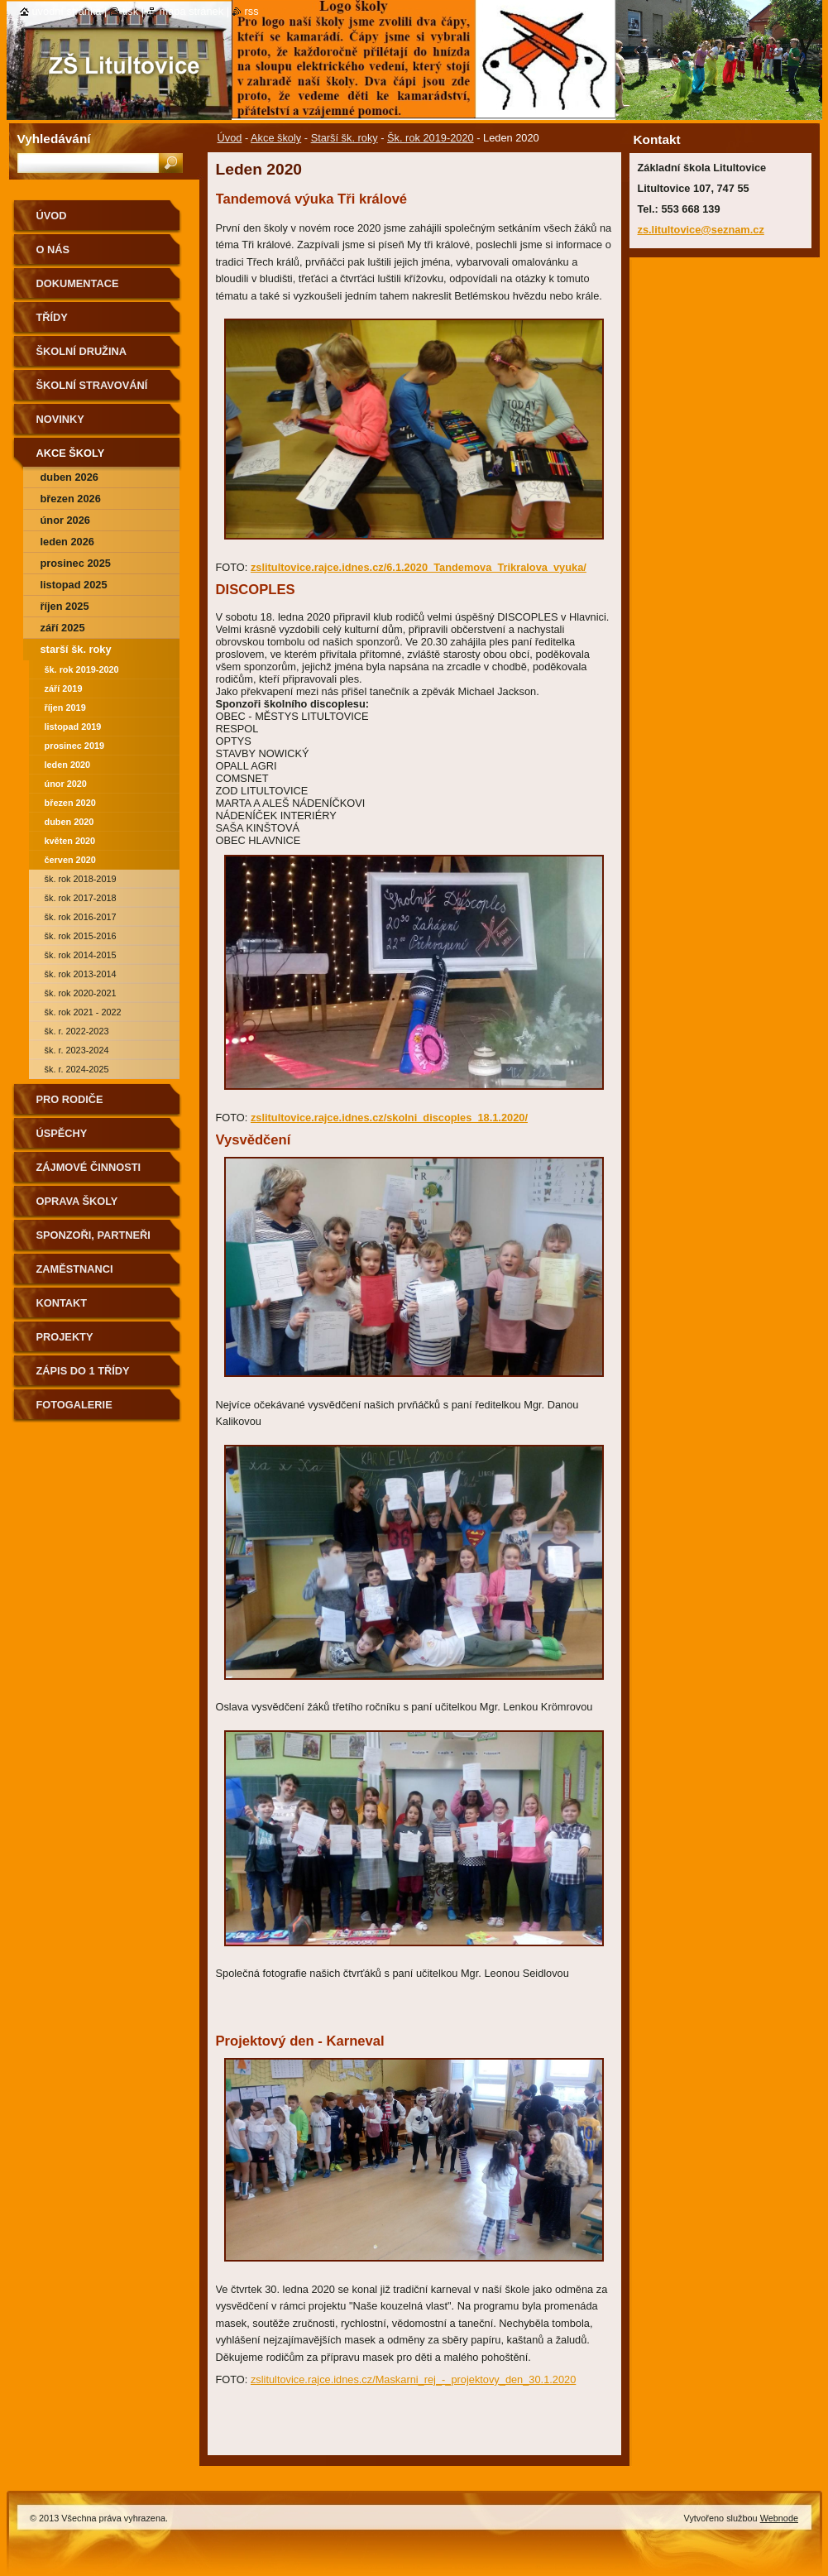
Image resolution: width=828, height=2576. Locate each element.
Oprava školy (77, 1201)
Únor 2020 (66, 784)
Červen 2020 (70, 860)
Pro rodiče (69, 1099)
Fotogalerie (74, 1404)
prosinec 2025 (76, 563)
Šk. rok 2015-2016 (81, 936)
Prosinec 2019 (75, 746)
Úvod (230, 138)
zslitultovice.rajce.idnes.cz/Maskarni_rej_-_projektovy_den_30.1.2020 (413, 2379)
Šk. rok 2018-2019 (81, 879)
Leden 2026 (67, 541)
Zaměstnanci (74, 1269)
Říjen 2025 (65, 606)
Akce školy (276, 138)
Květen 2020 (70, 841)
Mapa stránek (192, 11)
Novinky (60, 419)
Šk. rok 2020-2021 (81, 993)
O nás (53, 249)
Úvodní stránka (67, 11)
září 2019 (64, 688)
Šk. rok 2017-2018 (81, 898)
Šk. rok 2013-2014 (81, 974)
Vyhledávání (54, 139)
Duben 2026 (69, 477)
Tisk (130, 11)
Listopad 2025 (74, 584)
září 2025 (63, 627)
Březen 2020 (70, 803)
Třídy (52, 317)
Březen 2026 (71, 498)
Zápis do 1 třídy (83, 1371)
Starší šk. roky (344, 138)
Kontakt (62, 1303)
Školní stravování (92, 385)
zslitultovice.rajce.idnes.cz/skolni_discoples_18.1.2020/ (389, 1117)
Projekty (64, 1337)
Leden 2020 (68, 765)
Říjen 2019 (65, 707)
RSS (252, 11)
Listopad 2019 (73, 727)
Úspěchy (62, 1133)
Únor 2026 (65, 520)
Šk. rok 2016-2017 (81, 917)
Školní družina (81, 351)
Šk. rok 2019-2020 (430, 138)
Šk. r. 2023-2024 (77, 1050)
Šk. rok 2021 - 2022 (83, 1012)
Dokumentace (77, 283)
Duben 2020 (69, 822)
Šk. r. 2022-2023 (77, 1031)
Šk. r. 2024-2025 (77, 1069)
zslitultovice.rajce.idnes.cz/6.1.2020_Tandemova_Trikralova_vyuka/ (418, 567)
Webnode (779, 2518)
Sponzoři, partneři (93, 1235)
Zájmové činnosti (88, 1167)
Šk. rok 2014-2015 (81, 955)
